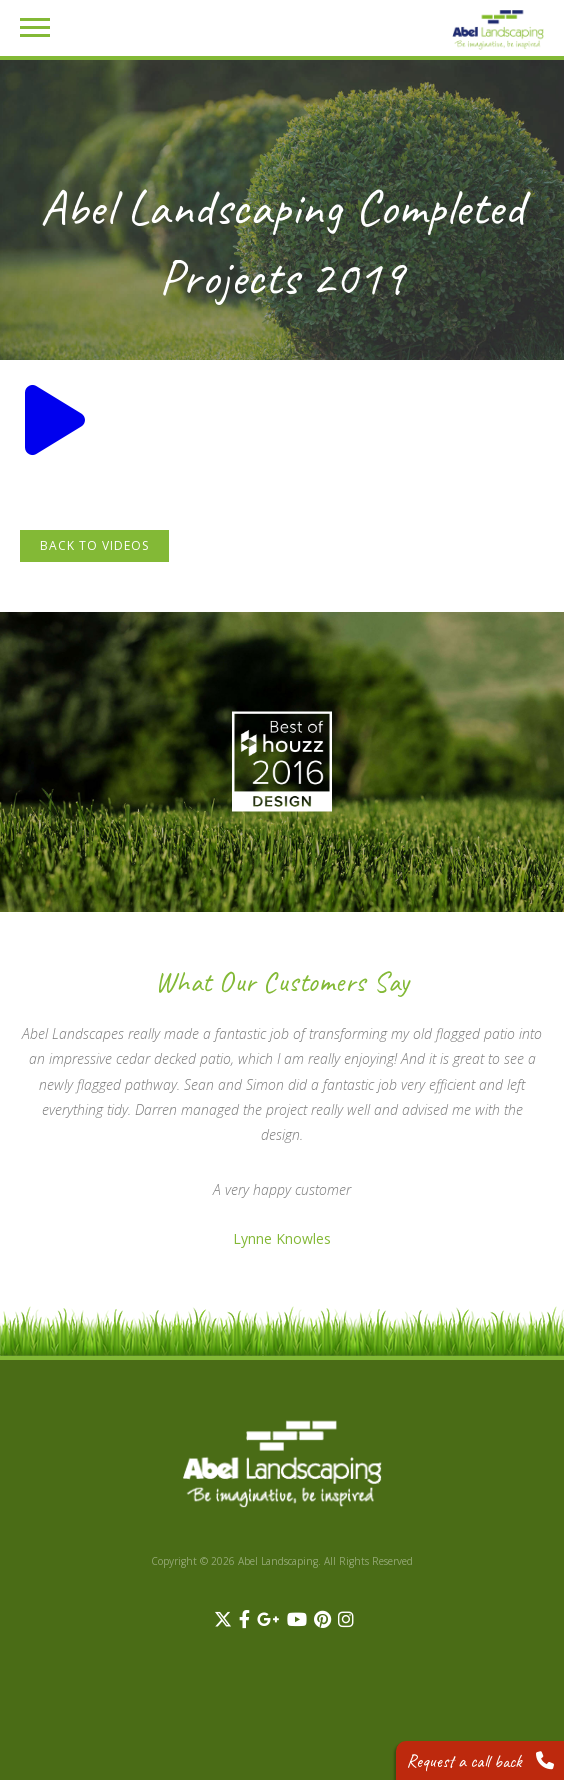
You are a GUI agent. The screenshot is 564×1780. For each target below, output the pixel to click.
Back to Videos (94, 545)
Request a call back (480, 1761)
